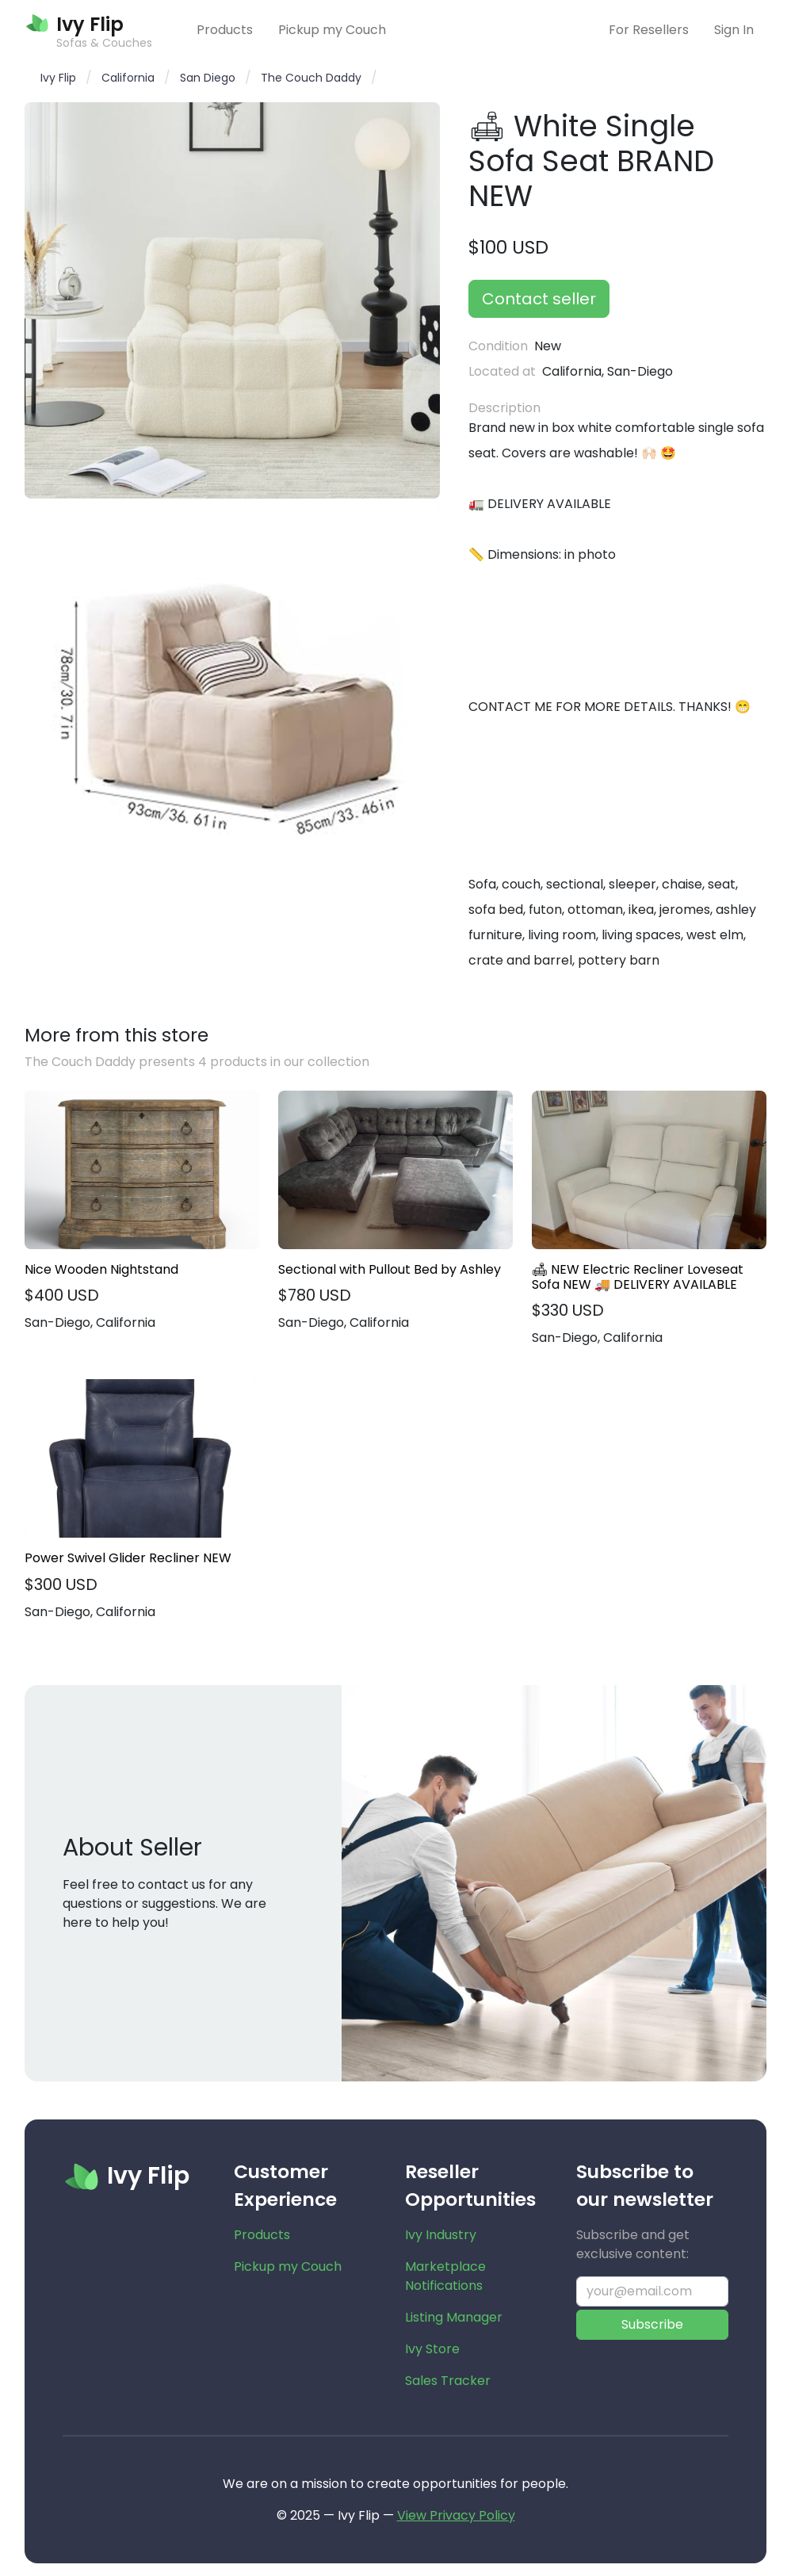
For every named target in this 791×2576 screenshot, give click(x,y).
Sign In (734, 30)
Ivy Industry (440, 2235)
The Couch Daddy (311, 78)
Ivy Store (432, 2349)
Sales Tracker (448, 2381)
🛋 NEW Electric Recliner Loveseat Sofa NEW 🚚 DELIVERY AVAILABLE (637, 1277)
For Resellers (649, 30)
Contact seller (539, 299)
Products (225, 30)
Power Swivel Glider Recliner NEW (128, 1557)
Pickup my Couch (332, 30)
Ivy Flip (58, 78)
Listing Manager (453, 2317)
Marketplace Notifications (445, 2276)
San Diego (207, 78)
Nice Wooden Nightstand (101, 1269)
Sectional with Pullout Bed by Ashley (389, 1269)
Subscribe (652, 2324)
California (128, 78)
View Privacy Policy (456, 2515)
